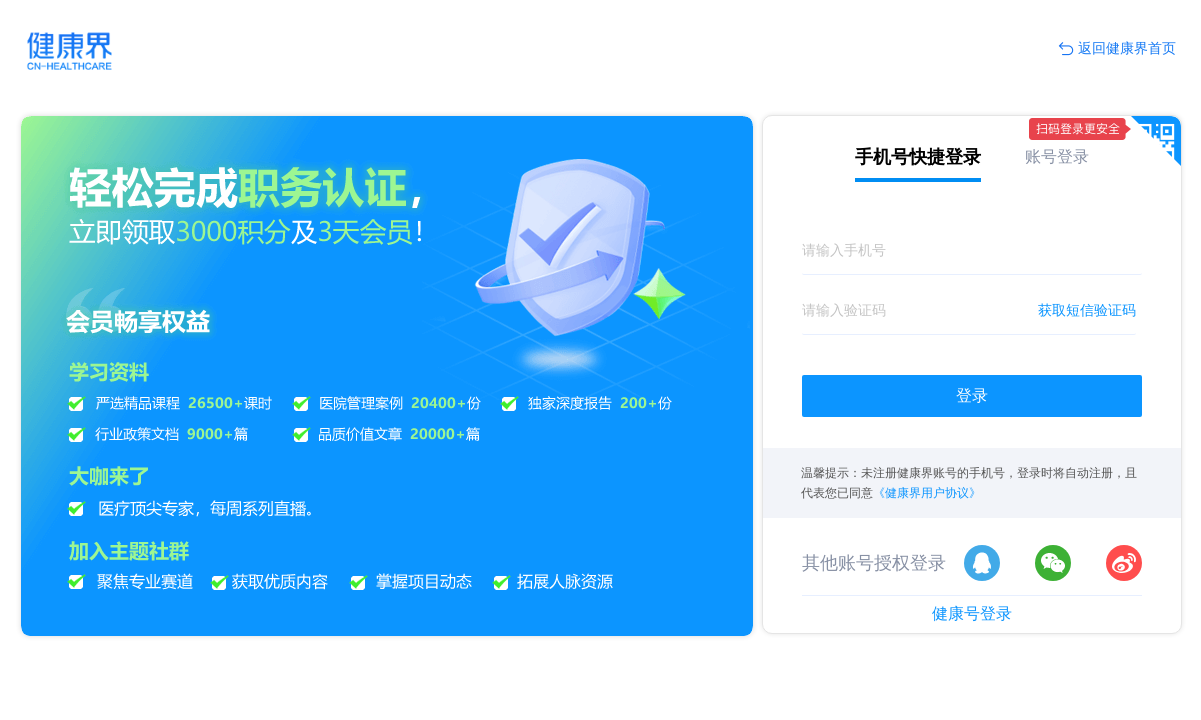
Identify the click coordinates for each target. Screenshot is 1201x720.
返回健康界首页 (1117, 49)
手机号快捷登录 (918, 157)
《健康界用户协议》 (927, 493)
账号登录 (1057, 156)
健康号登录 (972, 613)
